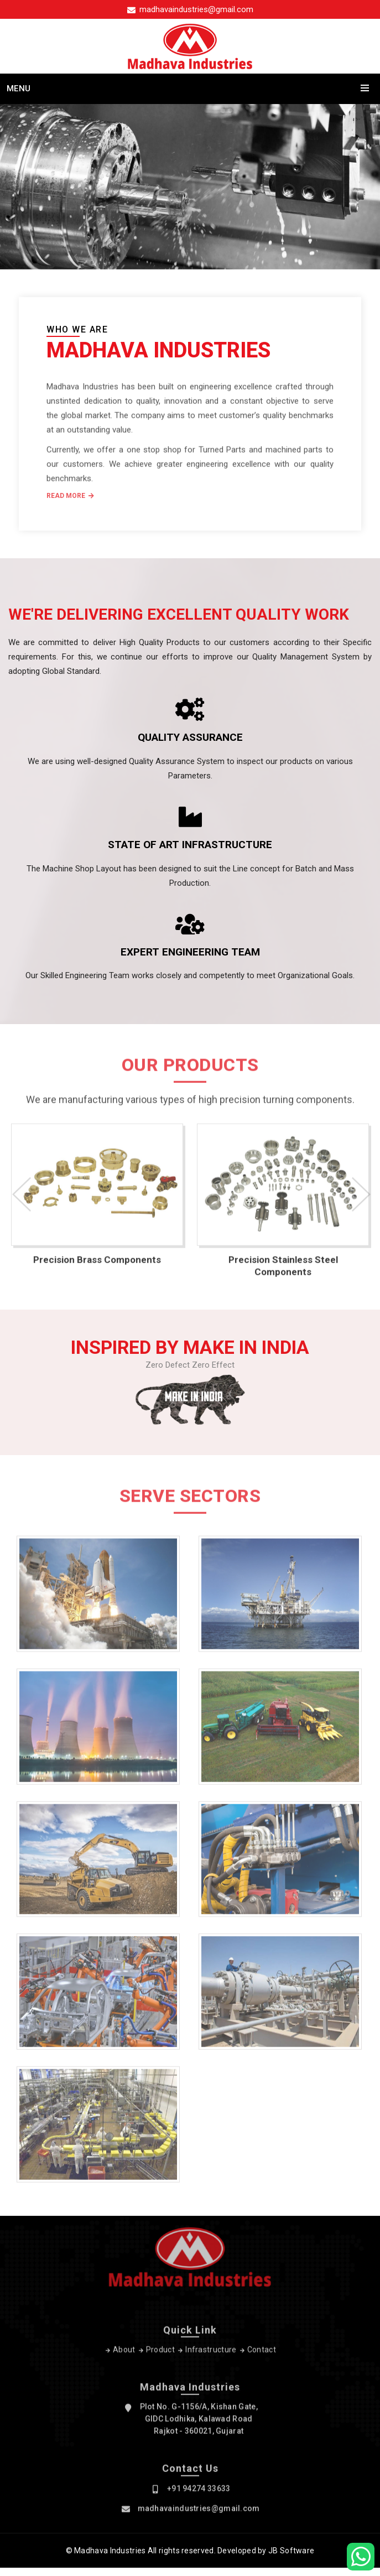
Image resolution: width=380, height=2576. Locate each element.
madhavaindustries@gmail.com (190, 9)
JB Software (291, 2550)
